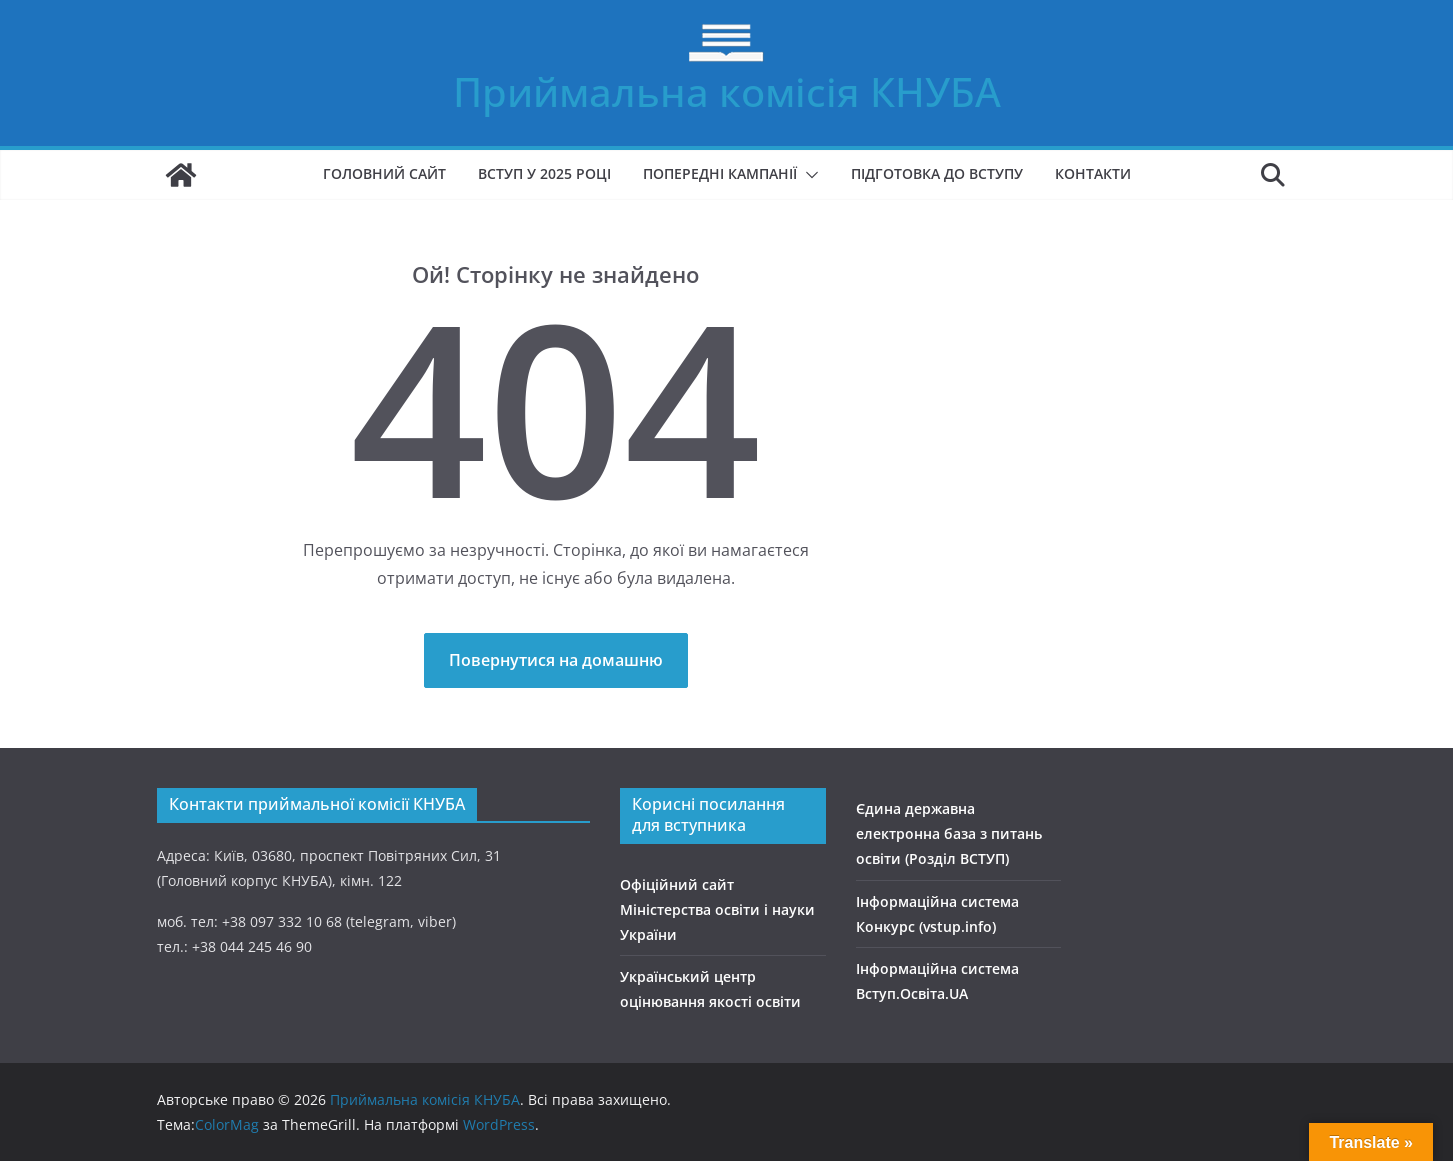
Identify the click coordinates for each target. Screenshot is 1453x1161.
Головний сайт (384, 173)
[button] (808, 175)
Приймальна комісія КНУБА (727, 91)
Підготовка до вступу (937, 173)
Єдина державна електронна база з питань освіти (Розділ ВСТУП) (949, 833)
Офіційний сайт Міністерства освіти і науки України (717, 909)
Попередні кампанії (720, 173)
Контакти (1093, 173)
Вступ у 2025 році (544, 173)
